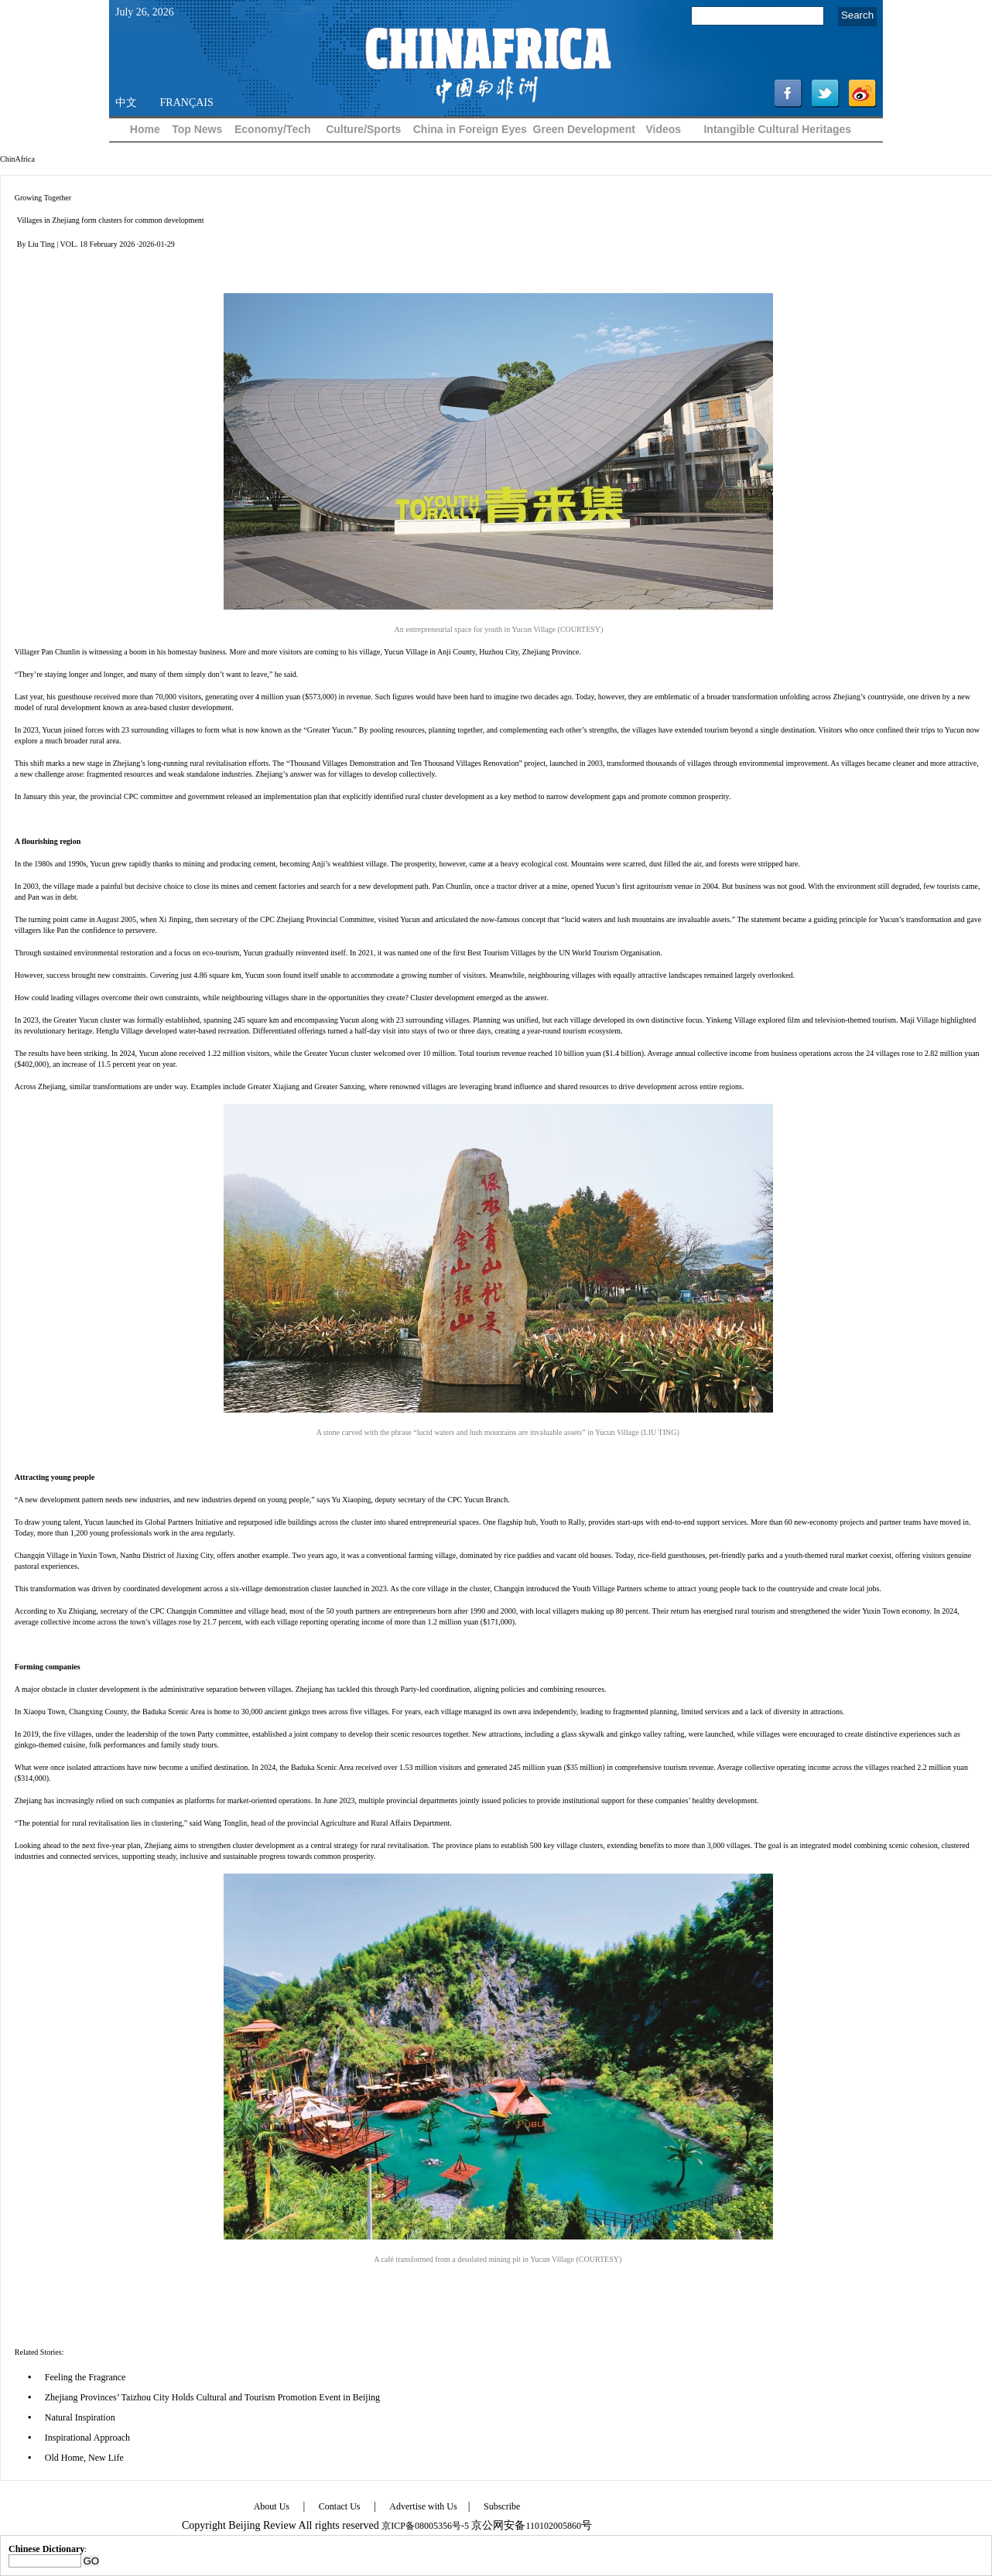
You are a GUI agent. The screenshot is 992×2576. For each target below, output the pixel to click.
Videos (663, 129)
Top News (197, 129)
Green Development (584, 129)
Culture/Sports (363, 129)
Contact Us (340, 2506)
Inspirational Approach (87, 2437)
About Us (271, 2506)
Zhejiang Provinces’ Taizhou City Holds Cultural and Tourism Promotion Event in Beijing (212, 2397)
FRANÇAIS (187, 102)
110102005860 (553, 2525)
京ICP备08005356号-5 (425, 2525)
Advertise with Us (423, 2506)
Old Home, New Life (84, 2457)
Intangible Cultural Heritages (777, 129)
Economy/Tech (272, 129)
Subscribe (502, 2506)
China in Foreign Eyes (470, 129)
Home (145, 129)
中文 (126, 102)
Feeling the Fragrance (85, 2377)
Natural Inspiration (80, 2417)
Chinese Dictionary (46, 2549)
